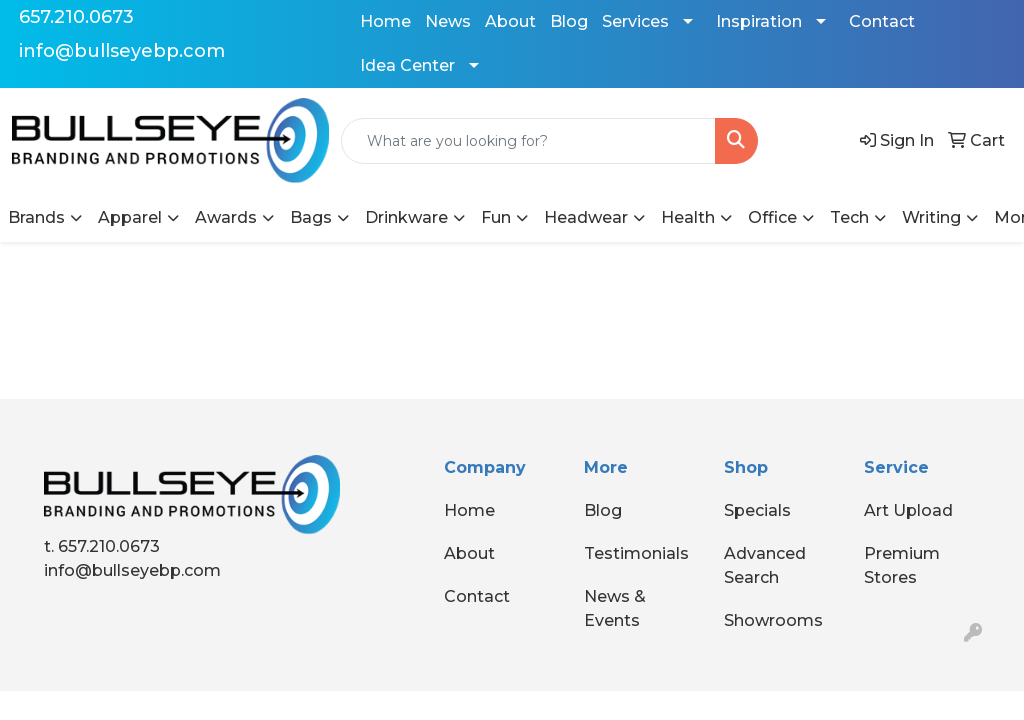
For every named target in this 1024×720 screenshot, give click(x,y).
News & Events (615, 608)
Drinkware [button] (406, 217)
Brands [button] (36, 217)
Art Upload (908, 510)
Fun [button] (496, 217)
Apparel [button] (130, 217)
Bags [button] (311, 217)
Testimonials (636, 553)
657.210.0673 (76, 17)
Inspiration (759, 21)
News (448, 21)
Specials (757, 510)
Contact (882, 21)
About (510, 21)
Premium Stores (902, 565)
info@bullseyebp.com (122, 51)
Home (385, 21)
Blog (569, 21)
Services (635, 21)
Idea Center (407, 65)
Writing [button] (931, 217)
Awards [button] (226, 217)
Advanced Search (765, 565)
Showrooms (773, 620)
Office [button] (772, 217)
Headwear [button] (586, 217)
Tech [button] (849, 217)
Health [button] (688, 217)
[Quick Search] (528, 141)
